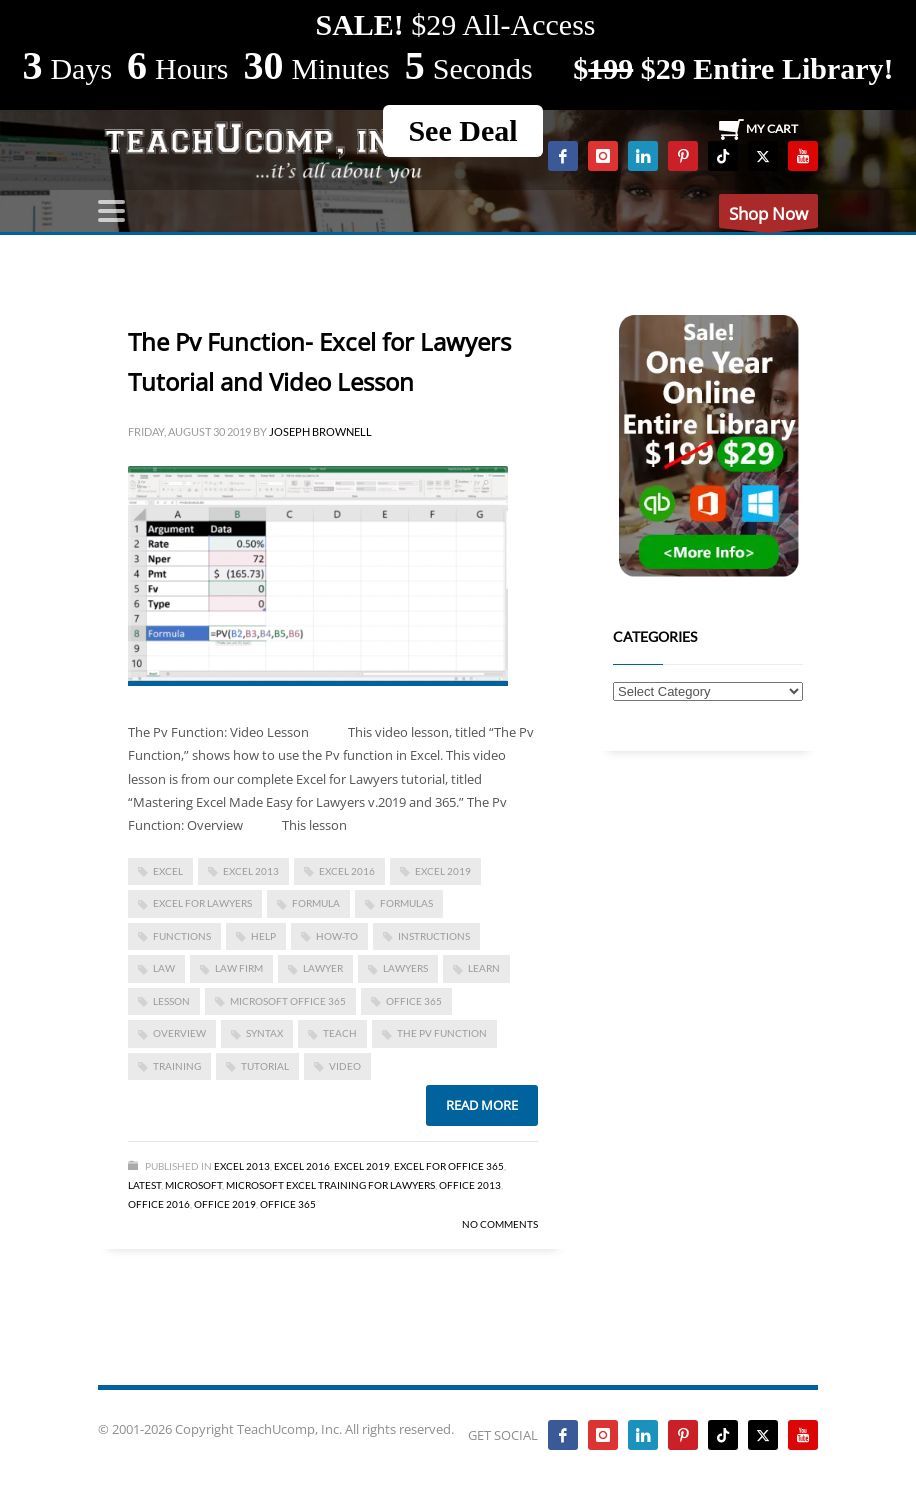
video (345, 1066)
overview (179, 1033)
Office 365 (288, 1204)
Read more (482, 1105)
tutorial (265, 1066)
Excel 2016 (347, 871)
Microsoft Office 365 (288, 1001)
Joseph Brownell (320, 431)
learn (484, 968)
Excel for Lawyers (202, 903)
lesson (171, 1001)
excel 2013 (251, 871)
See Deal (462, 130)
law (164, 968)
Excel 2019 (443, 871)
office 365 (414, 1001)
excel (168, 871)
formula (316, 903)
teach (340, 1033)
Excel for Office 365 (449, 1166)
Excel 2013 (242, 1166)
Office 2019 (225, 1204)
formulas (406, 903)
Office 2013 (470, 1185)
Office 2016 (159, 1204)
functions (182, 936)
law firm (239, 968)
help (263, 936)
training (177, 1066)
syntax (264, 1033)
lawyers (405, 968)
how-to (337, 936)
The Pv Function (442, 1033)
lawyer (323, 968)
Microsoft (193, 1185)
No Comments (500, 1224)
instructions (434, 936)
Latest (144, 1185)
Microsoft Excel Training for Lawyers (330, 1185)
